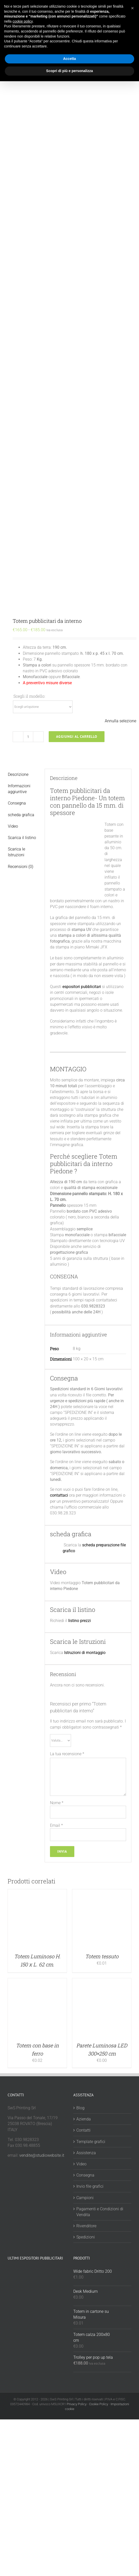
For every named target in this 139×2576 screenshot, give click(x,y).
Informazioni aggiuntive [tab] (19, 552)
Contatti (83, 1894)
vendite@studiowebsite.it (41, 1919)
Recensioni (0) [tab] (20, 630)
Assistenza (86, 1916)
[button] (132, 8)
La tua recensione (67, 1517)
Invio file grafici (89, 1950)
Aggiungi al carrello (76, 500)
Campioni (85, 1961)
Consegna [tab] (17, 567)
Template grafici (90, 1905)
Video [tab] (13, 590)
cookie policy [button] (22, 21)
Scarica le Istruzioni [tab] (16, 616)
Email (56, 1589)
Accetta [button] (69, 59)
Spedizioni (85, 2001)
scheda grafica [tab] (21, 578)
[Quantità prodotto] (28, 501)
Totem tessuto (101, 1720)
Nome (56, 1566)
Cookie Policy (98, 2168)
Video (81, 1928)
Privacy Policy (76, 2168)
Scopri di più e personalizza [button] (69, 71)
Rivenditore (86, 1989)
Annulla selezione (120, 484)
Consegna (85, 1939)
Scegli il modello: (29, 460)
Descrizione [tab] (18, 538)
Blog (80, 1871)
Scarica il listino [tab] (22, 601)
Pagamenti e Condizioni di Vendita (99, 1975)
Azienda (83, 1883)
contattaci (59, 1259)
